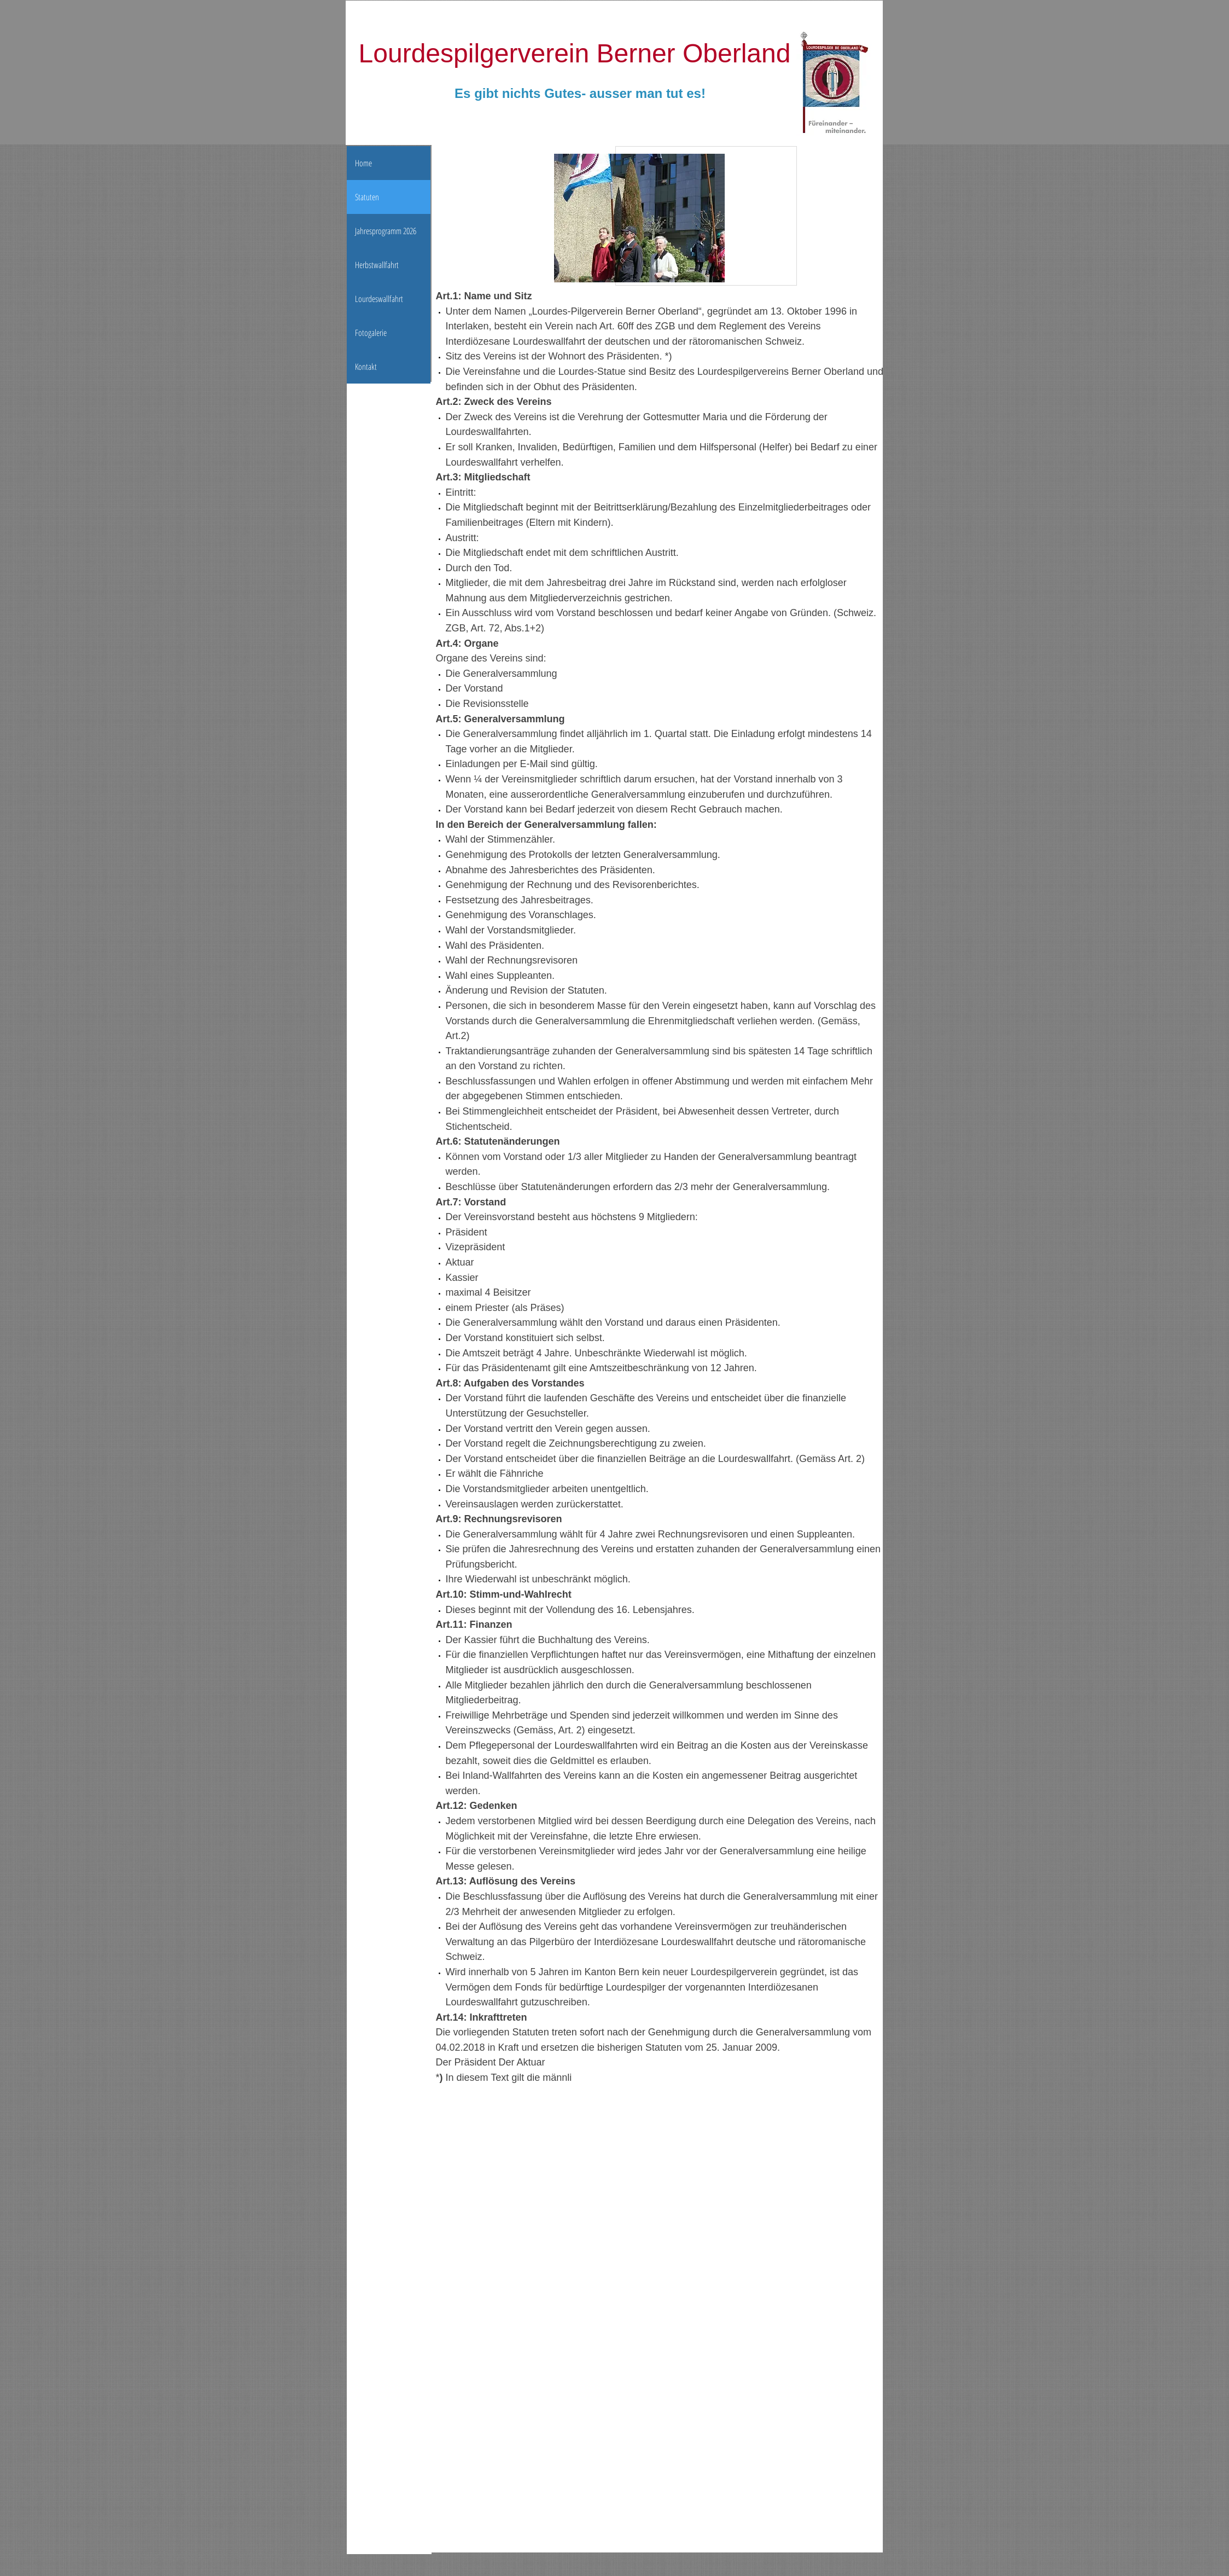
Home (363, 163)
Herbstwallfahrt (377, 265)
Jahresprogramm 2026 (385, 231)
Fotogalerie (371, 333)
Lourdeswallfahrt (379, 299)
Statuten (367, 197)
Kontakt (366, 367)
